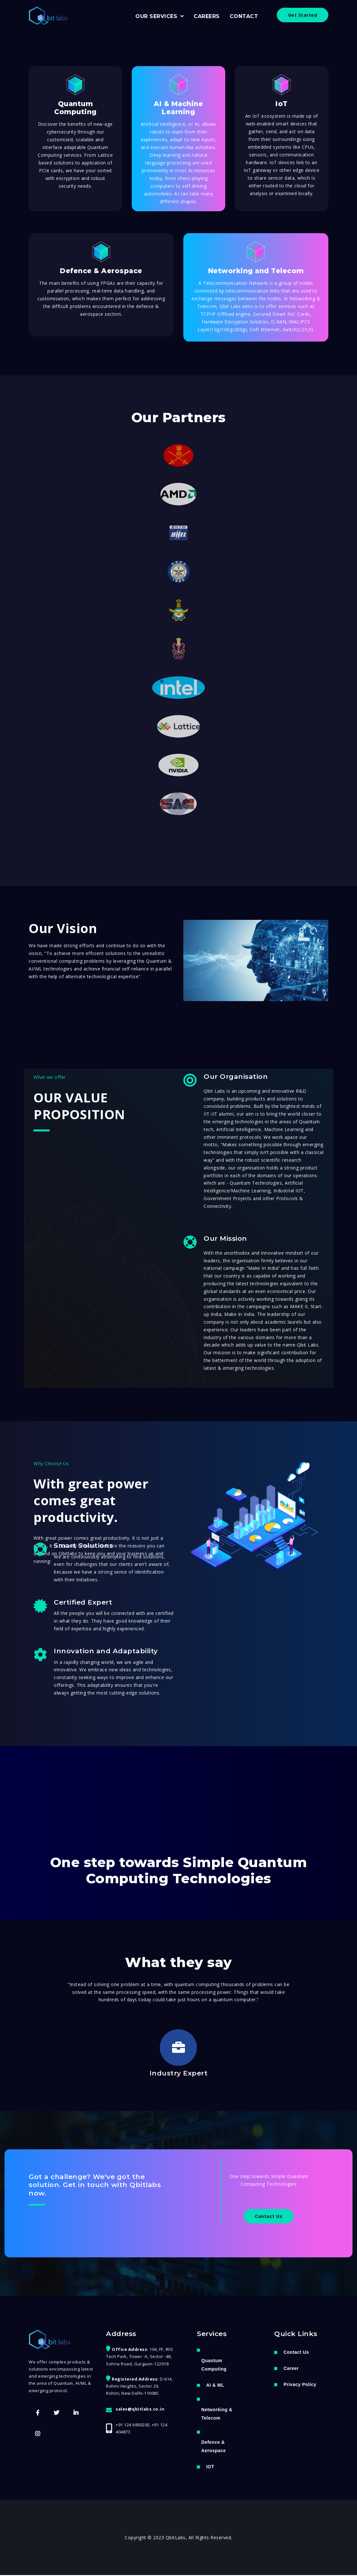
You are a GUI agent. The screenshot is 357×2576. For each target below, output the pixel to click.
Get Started (302, 15)
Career (291, 2369)
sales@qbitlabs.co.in (140, 2409)
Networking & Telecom (216, 2414)
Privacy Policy (300, 2385)
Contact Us (268, 2217)
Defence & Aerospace (213, 2447)
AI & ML (215, 2385)
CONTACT (244, 16)
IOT (210, 2467)
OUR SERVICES (157, 16)
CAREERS (207, 16)
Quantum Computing (214, 2365)
